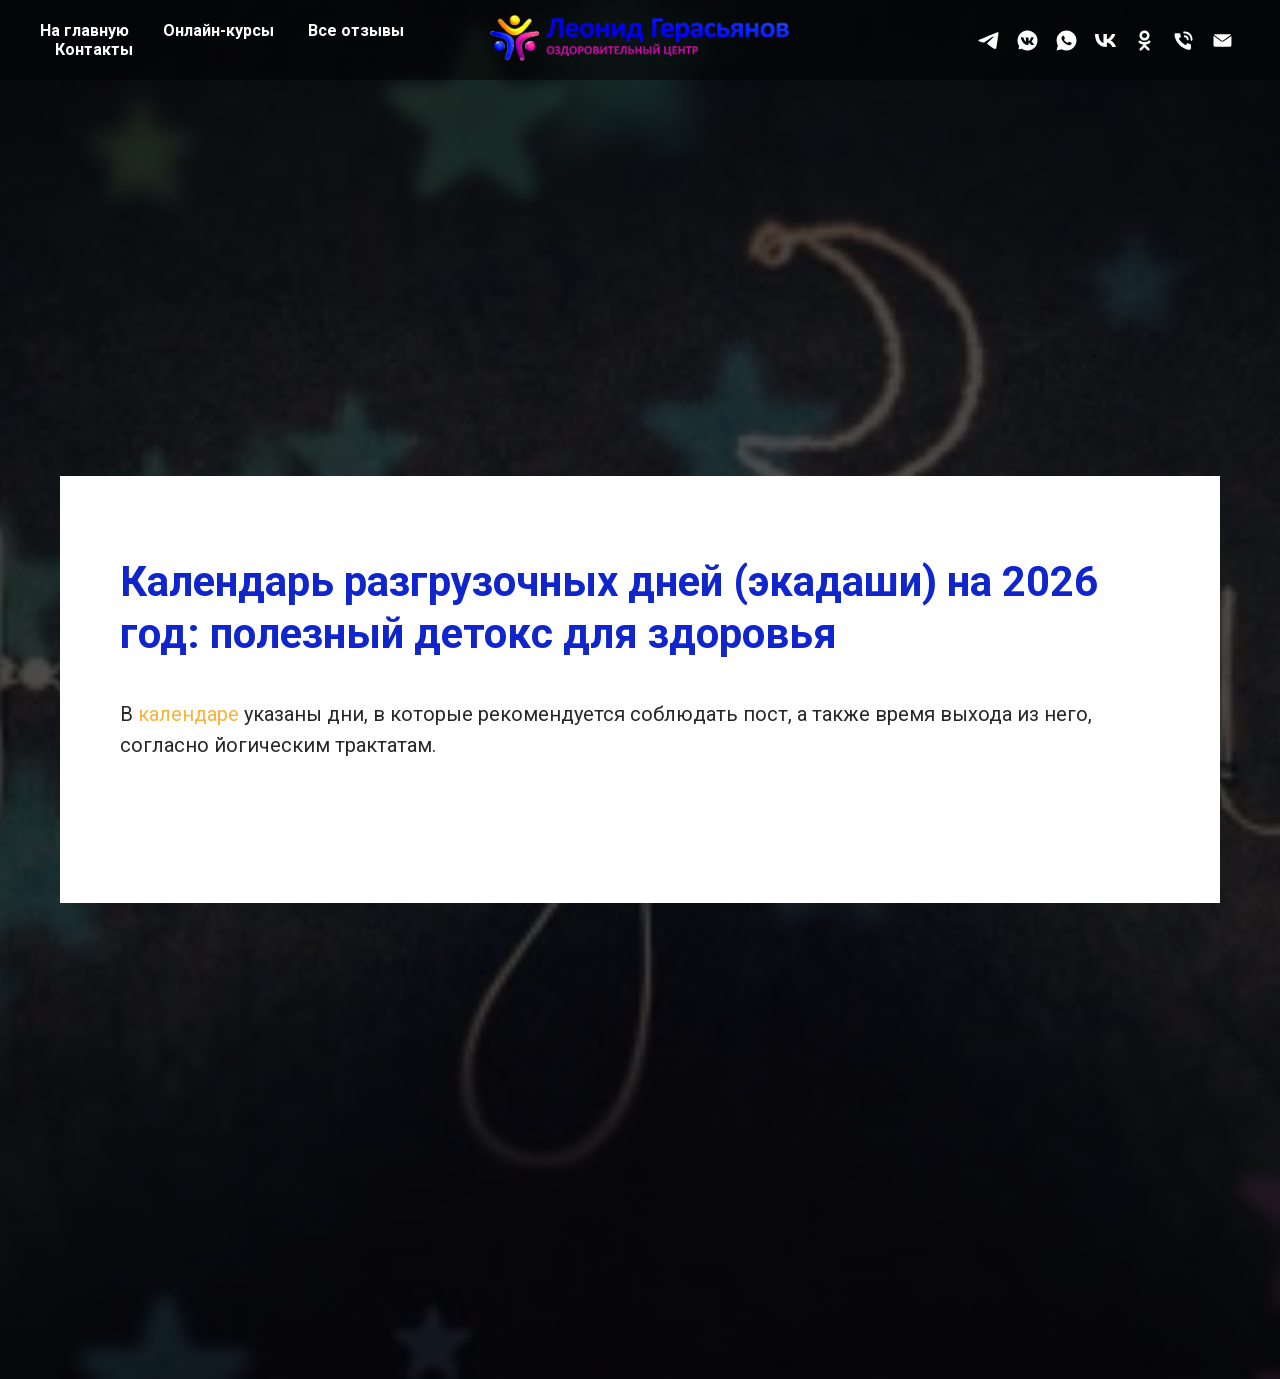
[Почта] (1222, 40)
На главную (84, 30)
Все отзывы (356, 30)
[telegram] (988, 40)
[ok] (1144, 40)
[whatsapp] (1066, 40)
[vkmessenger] (1027, 40)
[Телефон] (1183, 40)
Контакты (94, 49)
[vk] (1105, 40)
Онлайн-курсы (218, 30)
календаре (191, 714)
